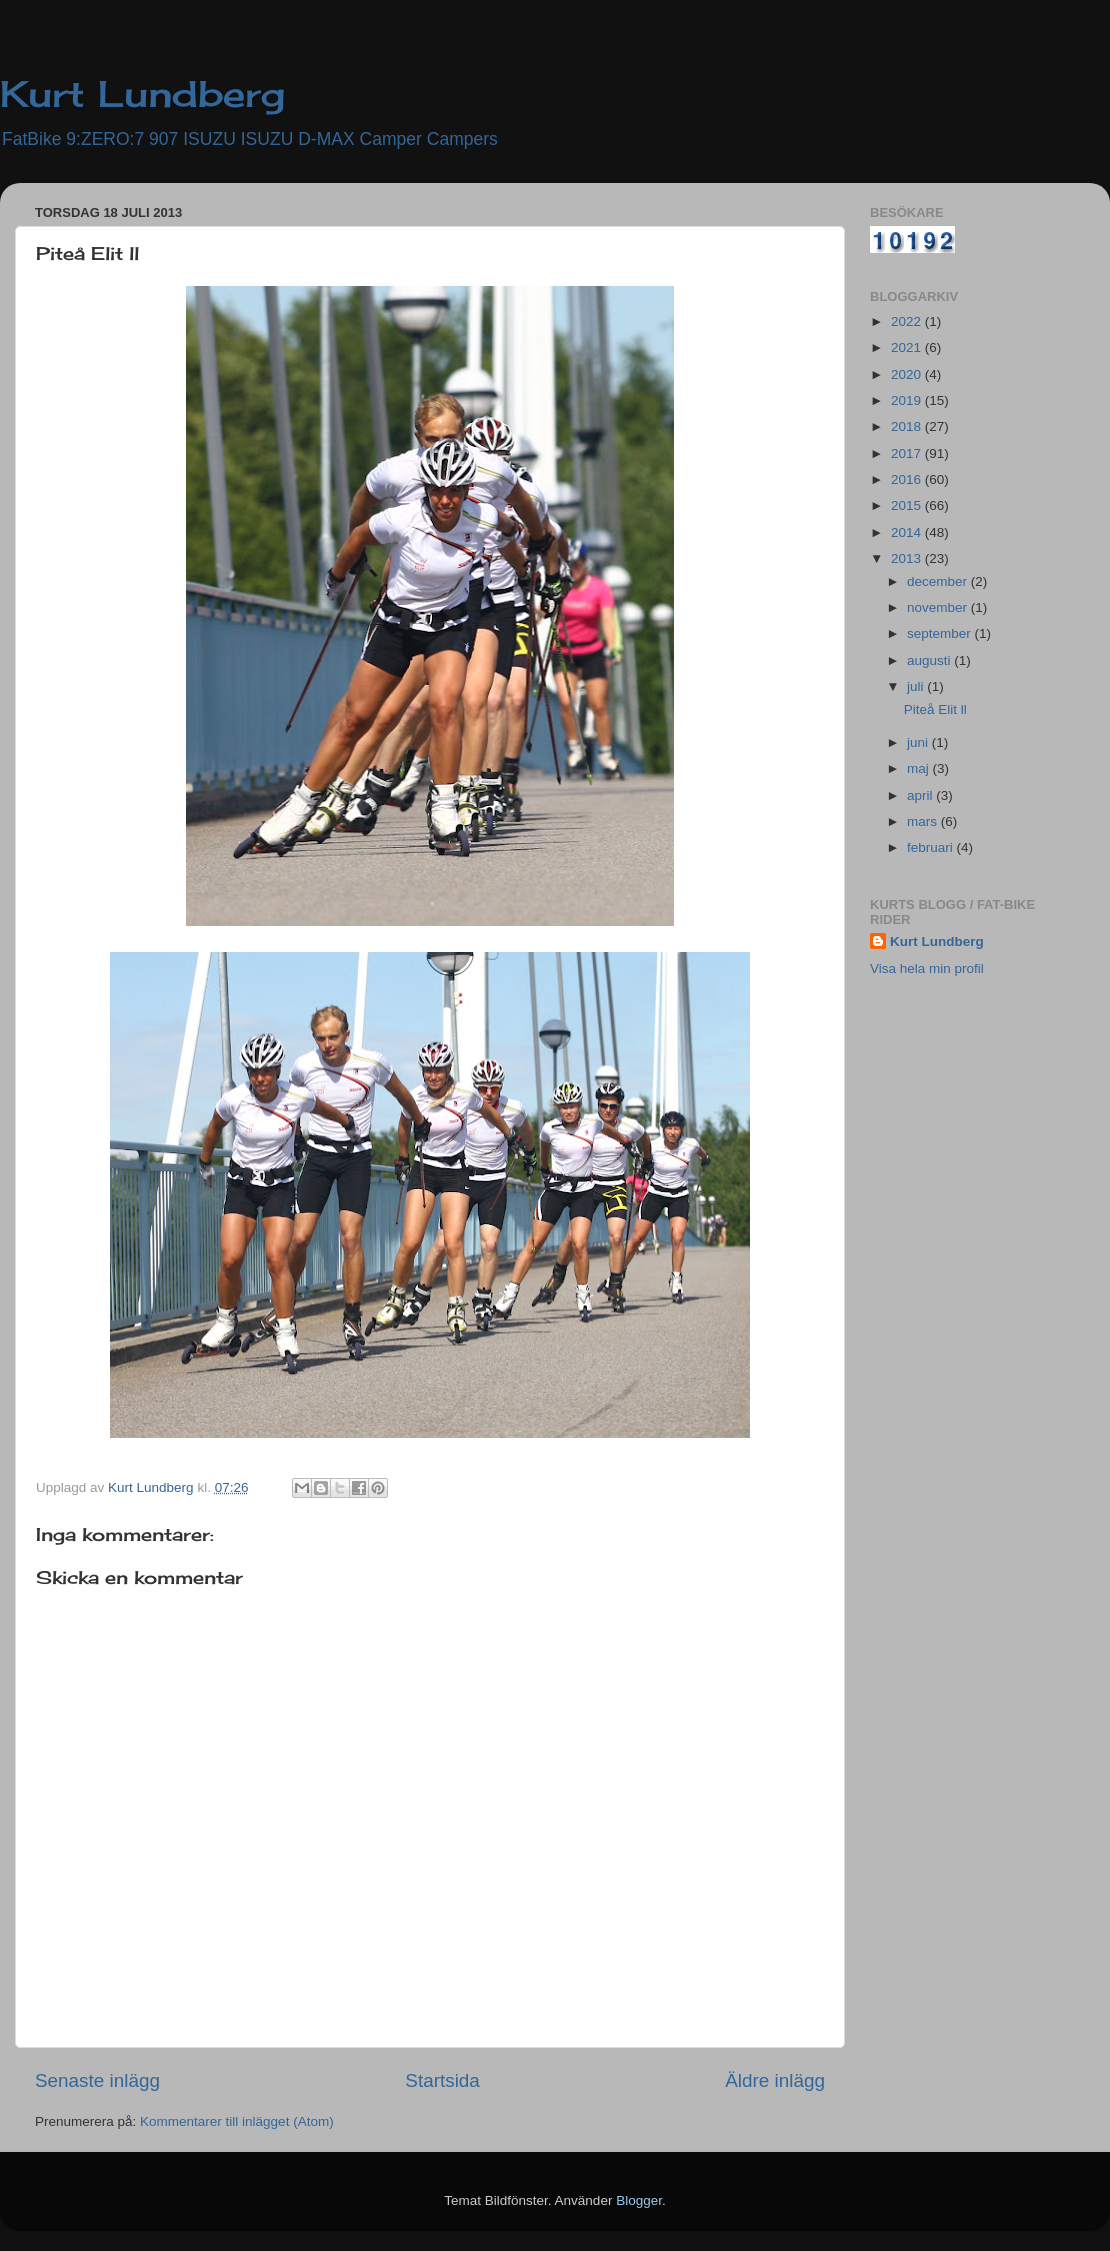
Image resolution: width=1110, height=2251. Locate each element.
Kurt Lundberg (142, 94)
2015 (908, 505)
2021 (908, 347)
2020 (908, 374)
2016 (908, 479)
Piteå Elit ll (935, 709)
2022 (908, 321)
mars (924, 821)
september (941, 633)
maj (920, 768)
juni (919, 742)
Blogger (639, 2200)
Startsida (442, 2080)
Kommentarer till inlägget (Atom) (237, 2121)
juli (917, 686)
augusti (930, 660)
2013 (908, 558)
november (939, 607)
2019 (908, 400)
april (921, 795)
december (939, 581)
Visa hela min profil (927, 968)
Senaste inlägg (97, 2080)
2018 (908, 426)
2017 (908, 453)
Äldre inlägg (775, 2080)
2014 (908, 532)
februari (932, 847)
